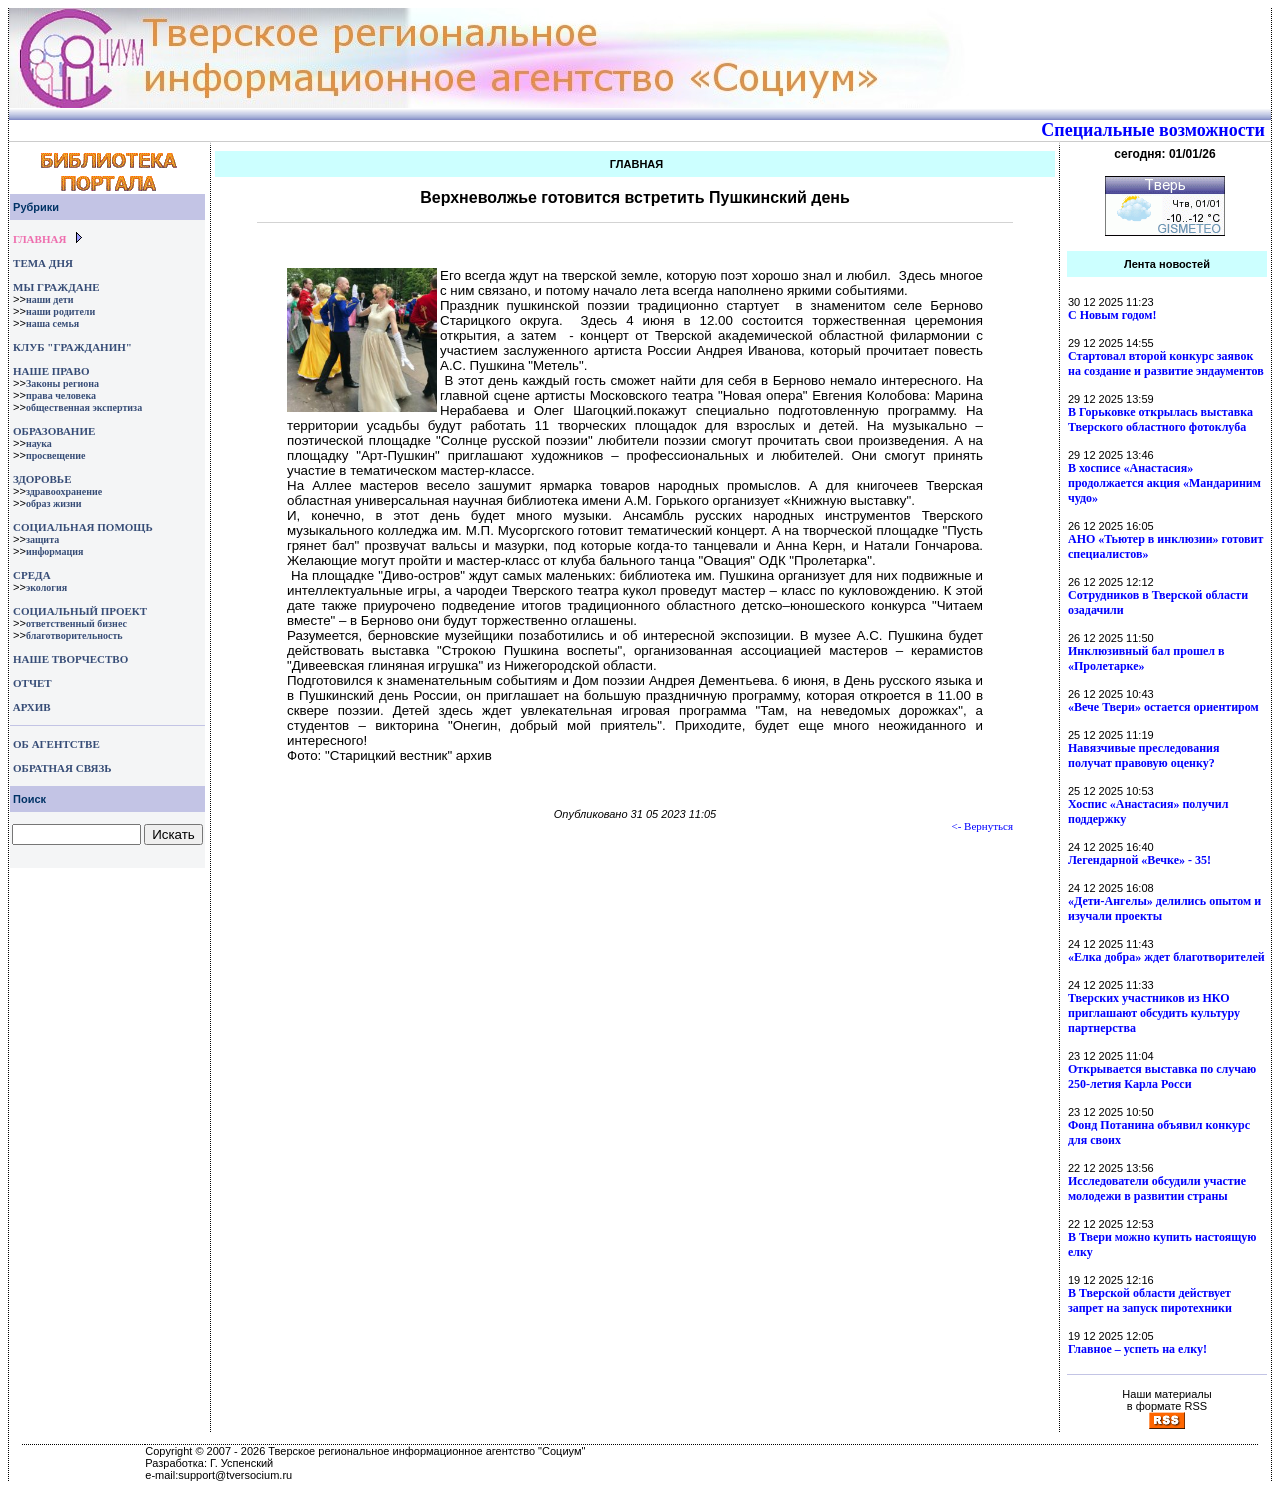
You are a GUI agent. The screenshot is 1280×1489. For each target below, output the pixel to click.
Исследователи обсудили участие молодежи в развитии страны (1157, 1188)
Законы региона (62, 383)
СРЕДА (32, 575)
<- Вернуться (983, 826)
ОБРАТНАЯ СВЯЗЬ (62, 768)
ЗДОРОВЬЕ (42, 479)
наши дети (50, 299)
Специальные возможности (1153, 130)
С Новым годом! (1112, 315)
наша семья (52, 323)
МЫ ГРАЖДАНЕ (56, 287)
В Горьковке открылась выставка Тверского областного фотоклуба (1160, 419)
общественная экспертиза (84, 407)
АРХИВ (30, 707)
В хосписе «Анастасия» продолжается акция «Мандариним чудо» (1164, 483)
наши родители (60, 311)
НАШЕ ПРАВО (51, 371)
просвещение (55, 455)
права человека (61, 395)
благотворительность (74, 635)
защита (42, 539)
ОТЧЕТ (32, 683)
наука (39, 443)
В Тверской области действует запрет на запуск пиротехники (1150, 1300)
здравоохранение (64, 491)
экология (46, 587)
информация (55, 551)
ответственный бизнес (76, 623)
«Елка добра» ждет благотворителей (1166, 957)
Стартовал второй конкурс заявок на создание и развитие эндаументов (1166, 363)
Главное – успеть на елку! (1137, 1349)
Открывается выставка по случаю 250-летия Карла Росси (1162, 1076)
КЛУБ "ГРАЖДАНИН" (72, 347)
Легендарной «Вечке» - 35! (1139, 860)
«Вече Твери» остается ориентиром (1163, 707)
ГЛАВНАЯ (39, 239)
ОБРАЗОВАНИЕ (54, 431)
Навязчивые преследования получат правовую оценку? (1143, 755)
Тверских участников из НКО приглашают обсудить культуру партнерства (1154, 1013)
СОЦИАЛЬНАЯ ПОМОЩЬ (83, 527)
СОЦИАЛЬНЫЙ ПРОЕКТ (80, 611)
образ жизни (54, 503)
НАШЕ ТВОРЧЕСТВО (70, 659)
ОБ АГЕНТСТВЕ (56, 744)
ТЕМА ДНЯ (43, 263)
